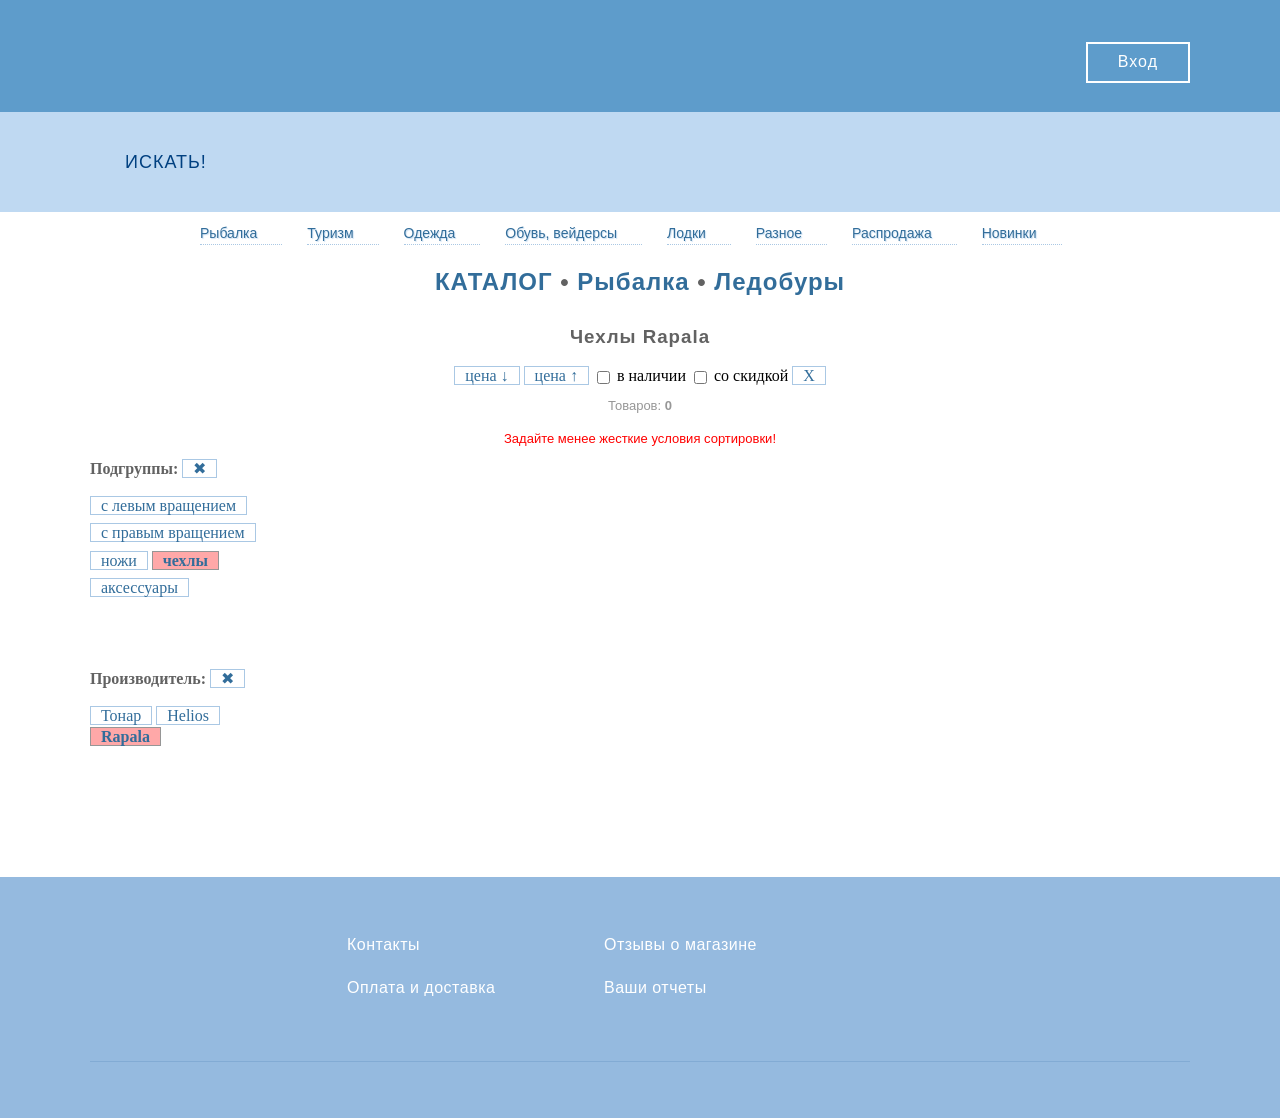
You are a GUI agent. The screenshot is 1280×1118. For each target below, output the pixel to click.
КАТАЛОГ (494, 281)
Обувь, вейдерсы (561, 233)
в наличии (641, 375)
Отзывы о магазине (680, 945)
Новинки (1009, 233)
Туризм (330, 233)
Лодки (686, 233)
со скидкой (741, 375)
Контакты (383, 945)
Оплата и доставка (421, 988)
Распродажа (892, 233)
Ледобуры (779, 281)
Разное (779, 233)
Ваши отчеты (655, 988)
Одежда (430, 233)
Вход (1138, 61)
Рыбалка (228, 233)
